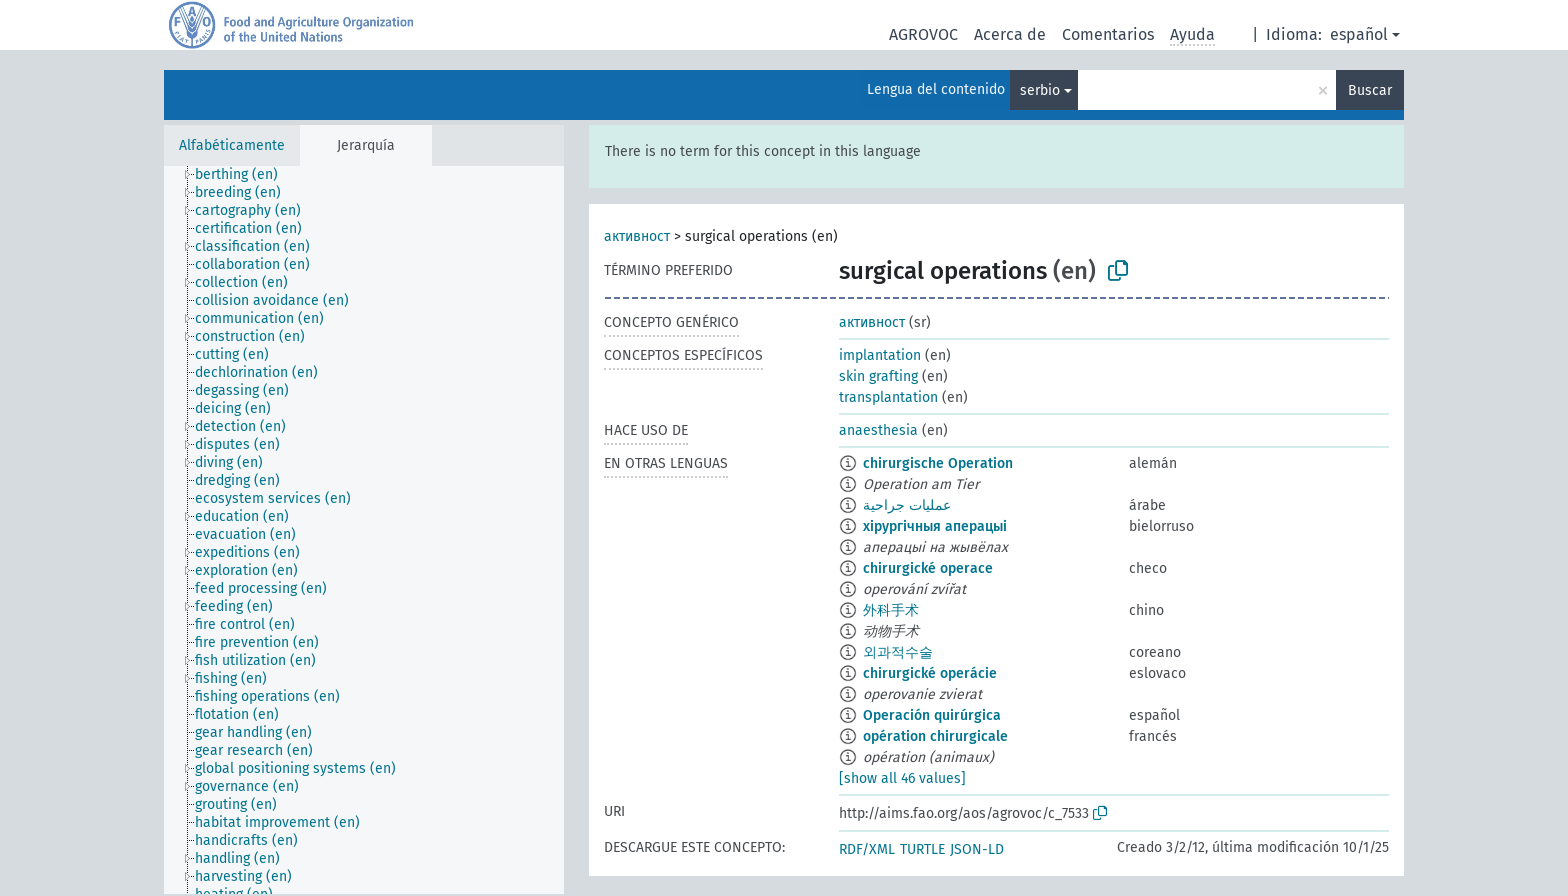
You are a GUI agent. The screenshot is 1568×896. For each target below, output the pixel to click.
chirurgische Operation (938, 463)
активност (637, 236)
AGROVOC (923, 34)
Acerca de (1010, 34)
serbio (1040, 90)
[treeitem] (245, 175)
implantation (880, 355)
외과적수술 (898, 652)
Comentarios (1108, 34)
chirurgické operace (928, 568)
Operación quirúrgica (932, 715)
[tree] (364, 530)
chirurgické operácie (930, 673)
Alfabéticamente (232, 145)
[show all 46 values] (902, 778)
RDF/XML (867, 849)
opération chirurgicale (935, 736)
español (1359, 34)
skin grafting (878, 376)
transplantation (888, 397)
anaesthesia (878, 430)
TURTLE (922, 849)
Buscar (1370, 90)
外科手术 (891, 610)
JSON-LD (977, 849)
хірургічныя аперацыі (935, 526)
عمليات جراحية (907, 505)
